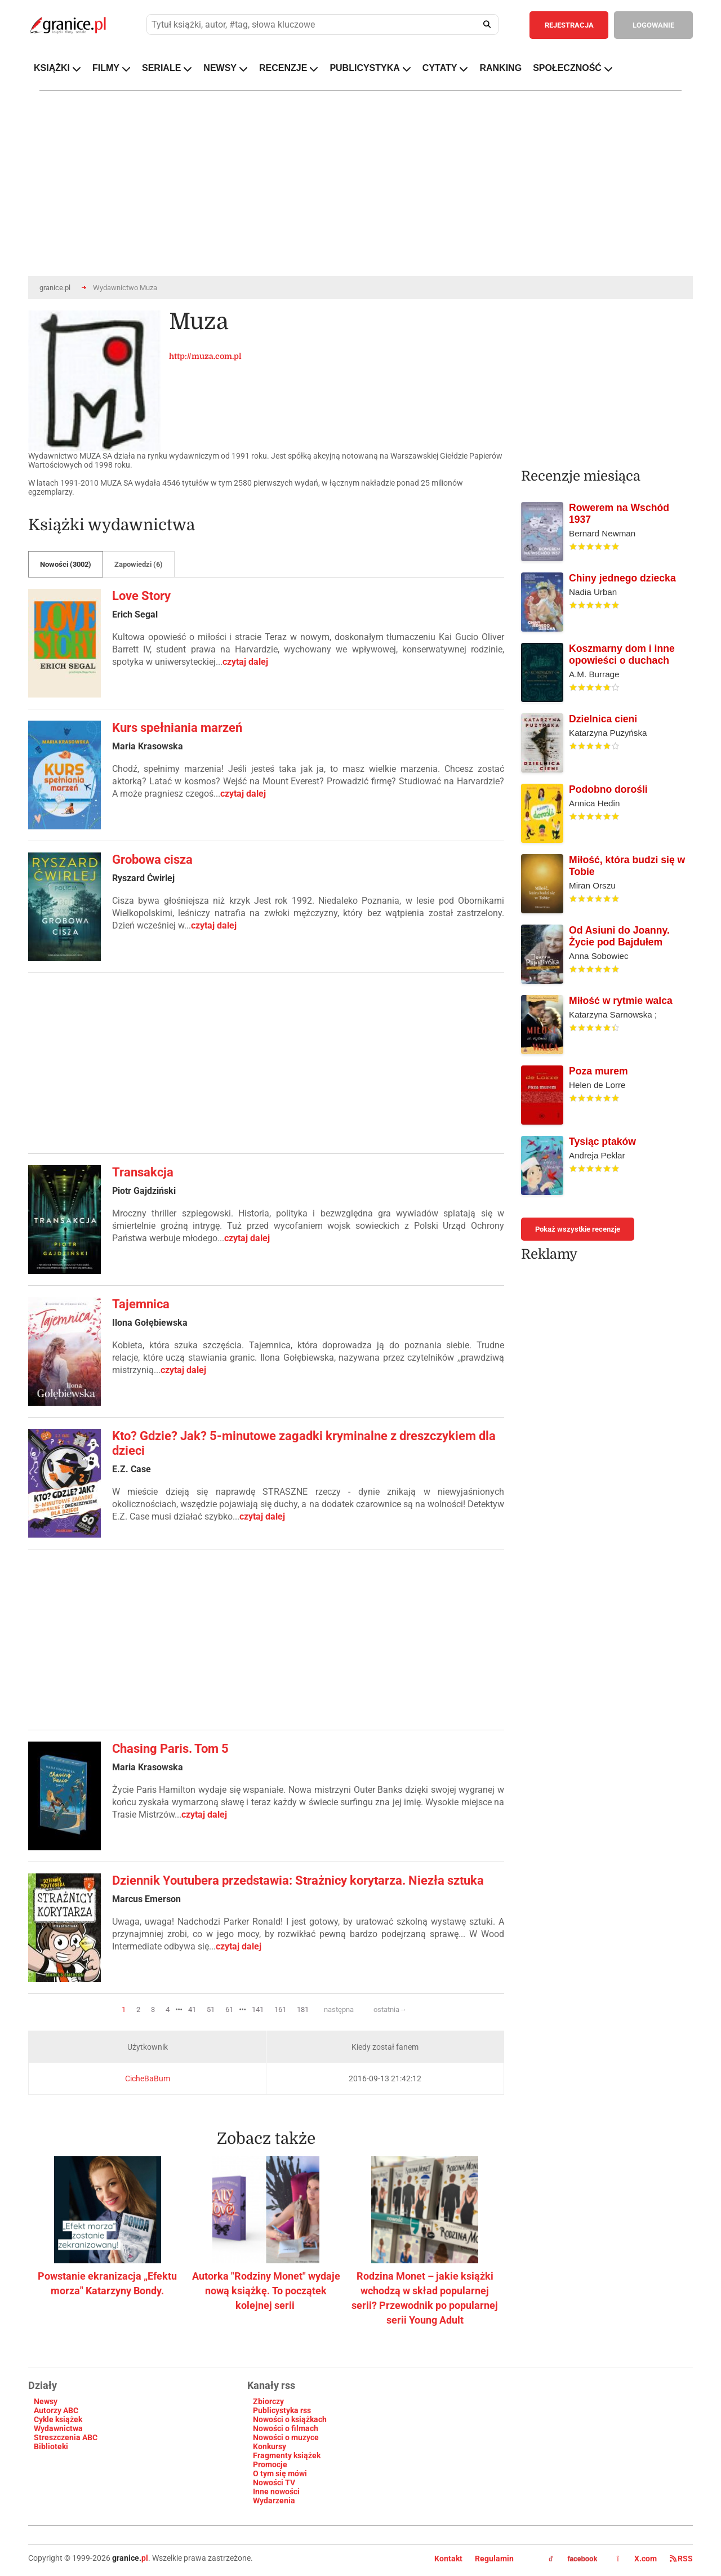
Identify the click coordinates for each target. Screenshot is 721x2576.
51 (211, 2009)
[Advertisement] (266, 1063)
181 (303, 2009)
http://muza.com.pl (205, 356)
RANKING (500, 68)
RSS (681, 2558)
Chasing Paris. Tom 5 (170, 1749)
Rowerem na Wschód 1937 (619, 513)
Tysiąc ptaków (602, 1141)
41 (192, 2009)
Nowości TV (274, 2482)
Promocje (270, 2464)
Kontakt (448, 2558)
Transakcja (142, 1172)
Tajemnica (141, 1304)
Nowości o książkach (290, 2419)
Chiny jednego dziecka (622, 578)
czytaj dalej (245, 661)
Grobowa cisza (152, 859)
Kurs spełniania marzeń (177, 728)
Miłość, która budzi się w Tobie (627, 865)
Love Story (141, 596)
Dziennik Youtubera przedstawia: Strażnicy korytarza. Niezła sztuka (298, 1880)
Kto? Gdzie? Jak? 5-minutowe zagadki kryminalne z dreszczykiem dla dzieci (304, 1443)
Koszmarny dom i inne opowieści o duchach (622, 654)
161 (280, 2009)
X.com (637, 2558)
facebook (573, 2559)
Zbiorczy (268, 2401)
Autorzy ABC (56, 2410)
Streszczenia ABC (65, 2437)
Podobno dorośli (608, 789)
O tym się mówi (280, 2473)
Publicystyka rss (282, 2410)
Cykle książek (58, 2419)
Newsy (45, 2401)
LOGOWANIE (653, 25)
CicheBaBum (147, 2078)
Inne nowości (276, 2491)
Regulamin (494, 2558)
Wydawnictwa (58, 2428)
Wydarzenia (274, 2500)
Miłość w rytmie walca (621, 1000)
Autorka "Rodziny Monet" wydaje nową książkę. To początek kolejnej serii (266, 2290)
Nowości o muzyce (286, 2437)
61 (229, 2009)
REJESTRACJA (569, 25)
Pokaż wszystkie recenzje (577, 1229)
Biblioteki (51, 2446)
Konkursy (269, 2446)
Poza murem (598, 1071)
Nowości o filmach (285, 2428)
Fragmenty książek (287, 2455)
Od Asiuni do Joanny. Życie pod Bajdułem (619, 936)
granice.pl (54, 287)
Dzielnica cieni (603, 719)
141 (258, 2009)
